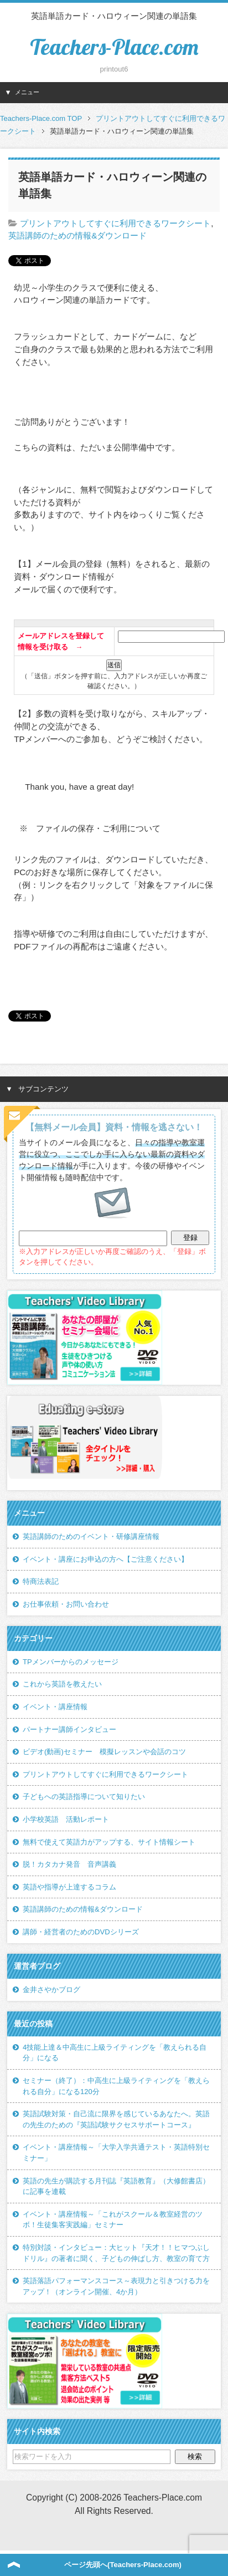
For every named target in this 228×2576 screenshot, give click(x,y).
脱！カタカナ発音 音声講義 (69, 1864)
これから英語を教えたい (62, 1684)
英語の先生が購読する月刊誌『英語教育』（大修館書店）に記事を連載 (116, 2186)
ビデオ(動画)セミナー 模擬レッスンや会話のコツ (104, 1751)
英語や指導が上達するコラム (69, 1887)
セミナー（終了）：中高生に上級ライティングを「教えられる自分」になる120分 (116, 2086)
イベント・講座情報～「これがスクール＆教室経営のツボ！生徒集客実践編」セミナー (113, 2219)
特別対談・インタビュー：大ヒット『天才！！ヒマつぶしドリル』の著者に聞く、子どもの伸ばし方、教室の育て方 (116, 2253)
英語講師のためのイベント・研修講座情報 (91, 1536)
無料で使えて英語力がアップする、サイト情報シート (109, 1842)
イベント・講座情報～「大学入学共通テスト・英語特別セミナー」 (116, 2152)
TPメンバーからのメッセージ (70, 1662)
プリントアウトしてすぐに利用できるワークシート (115, 223)
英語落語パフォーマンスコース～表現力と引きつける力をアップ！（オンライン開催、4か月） (116, 2286)
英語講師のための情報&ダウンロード (77, 235)
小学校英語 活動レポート (66, 1819)
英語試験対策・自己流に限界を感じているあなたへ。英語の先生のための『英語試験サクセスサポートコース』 (116, 2119)
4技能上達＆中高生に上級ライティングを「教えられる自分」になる (114, 2052)
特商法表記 (41, 1581)
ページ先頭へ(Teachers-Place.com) (123, 2564)
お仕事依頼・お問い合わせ (66, 1604)
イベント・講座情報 (55, 1707)
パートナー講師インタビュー (69, 1729)
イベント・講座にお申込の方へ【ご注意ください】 (105, 1559)
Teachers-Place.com (114, 46)
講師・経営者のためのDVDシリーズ (81, 1932)
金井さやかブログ (51, 1989)
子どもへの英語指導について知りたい (84, 1796)
